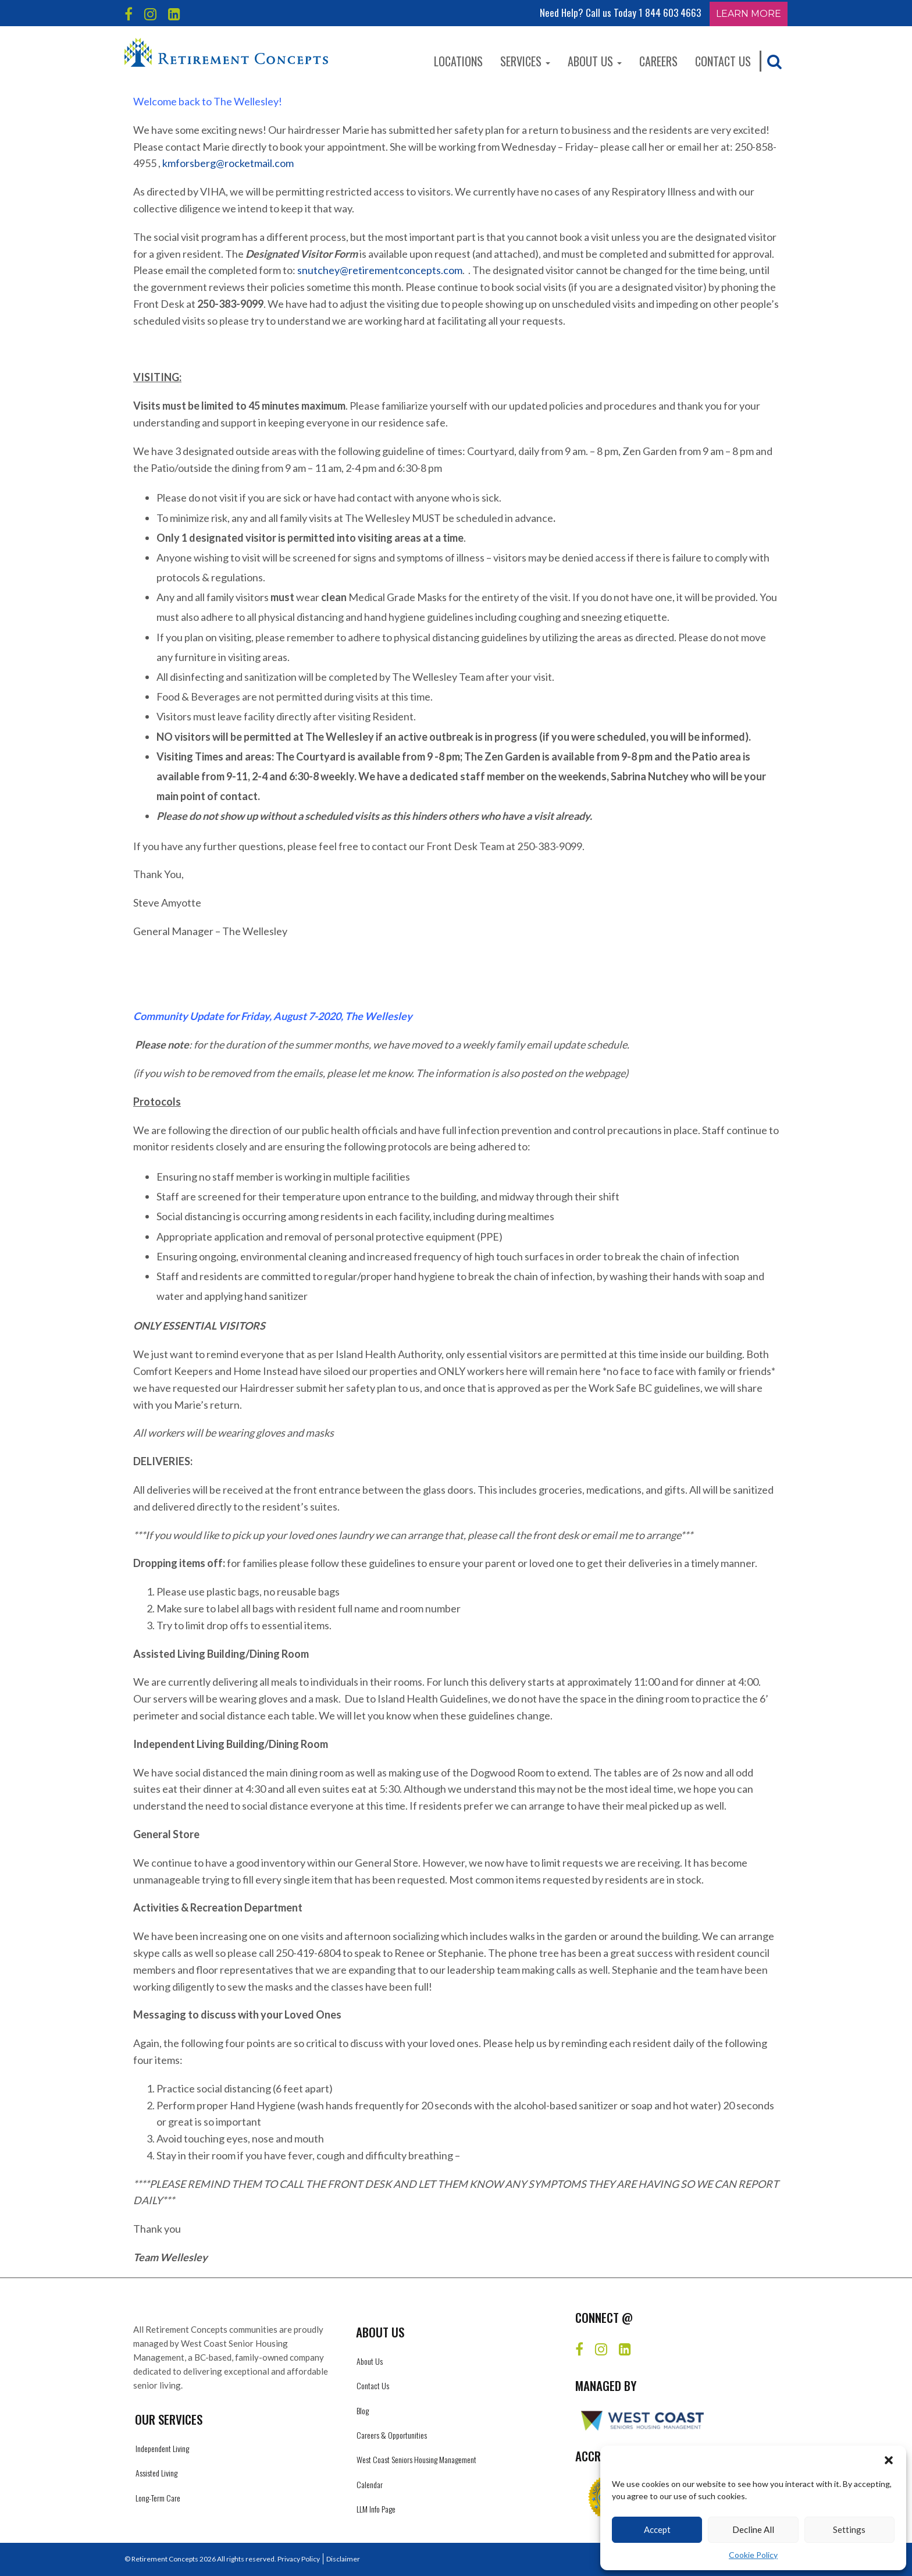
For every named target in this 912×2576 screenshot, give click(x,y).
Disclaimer (343, 2558)
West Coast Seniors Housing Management (416, 2459)
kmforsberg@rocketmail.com (228, 163)
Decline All (753, 2529)
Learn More (748, 13)
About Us (595, 61)
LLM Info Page (376, 2509)
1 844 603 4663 (670, 12)
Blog (363, 2410)
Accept (657, 2529)
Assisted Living (156, 2473)
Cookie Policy (753, 2555)
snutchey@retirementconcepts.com (379, 270)
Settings (849, 2529)
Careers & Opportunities (392, 2435)
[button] (889, 2460)
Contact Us (723, 61)
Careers (658, 61)
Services (525, 61)
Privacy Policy (298, 2558)
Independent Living (162, 2448)
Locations (458, 61)
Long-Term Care (158, 2498)
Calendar (370, 2484)
